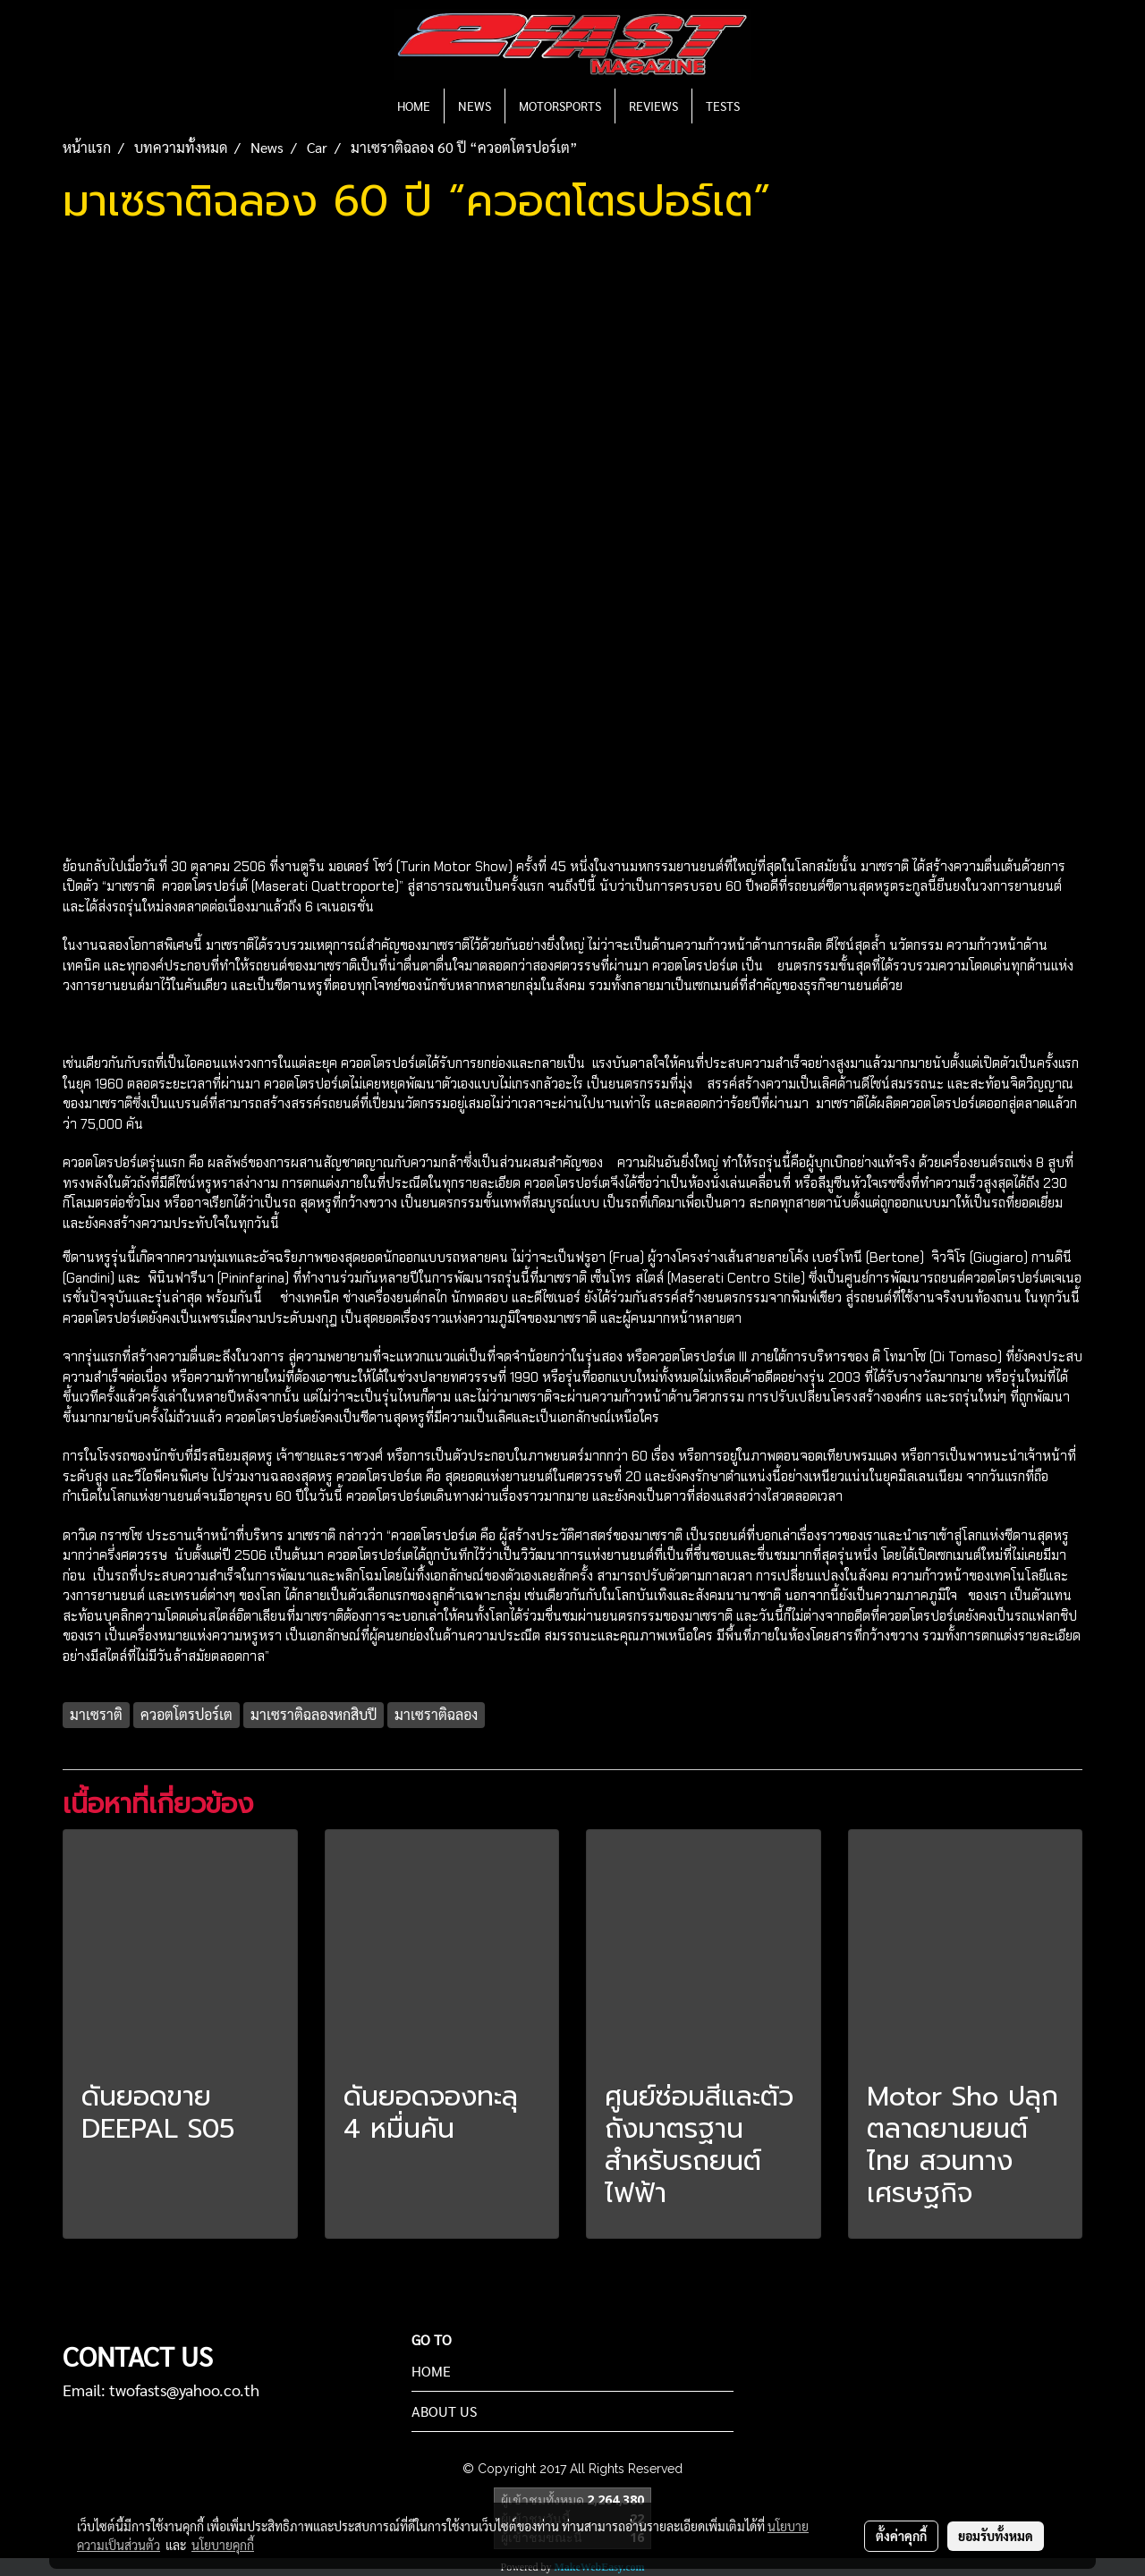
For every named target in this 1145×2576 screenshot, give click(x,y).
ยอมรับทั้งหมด (995, 2536)
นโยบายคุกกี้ (222, 2545)
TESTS (723, 105)
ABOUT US (444, 2411)
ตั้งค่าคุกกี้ (901, 2536)
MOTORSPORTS (560, 105)
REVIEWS (653, 105)
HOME (413, 105)
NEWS (474, 105)
